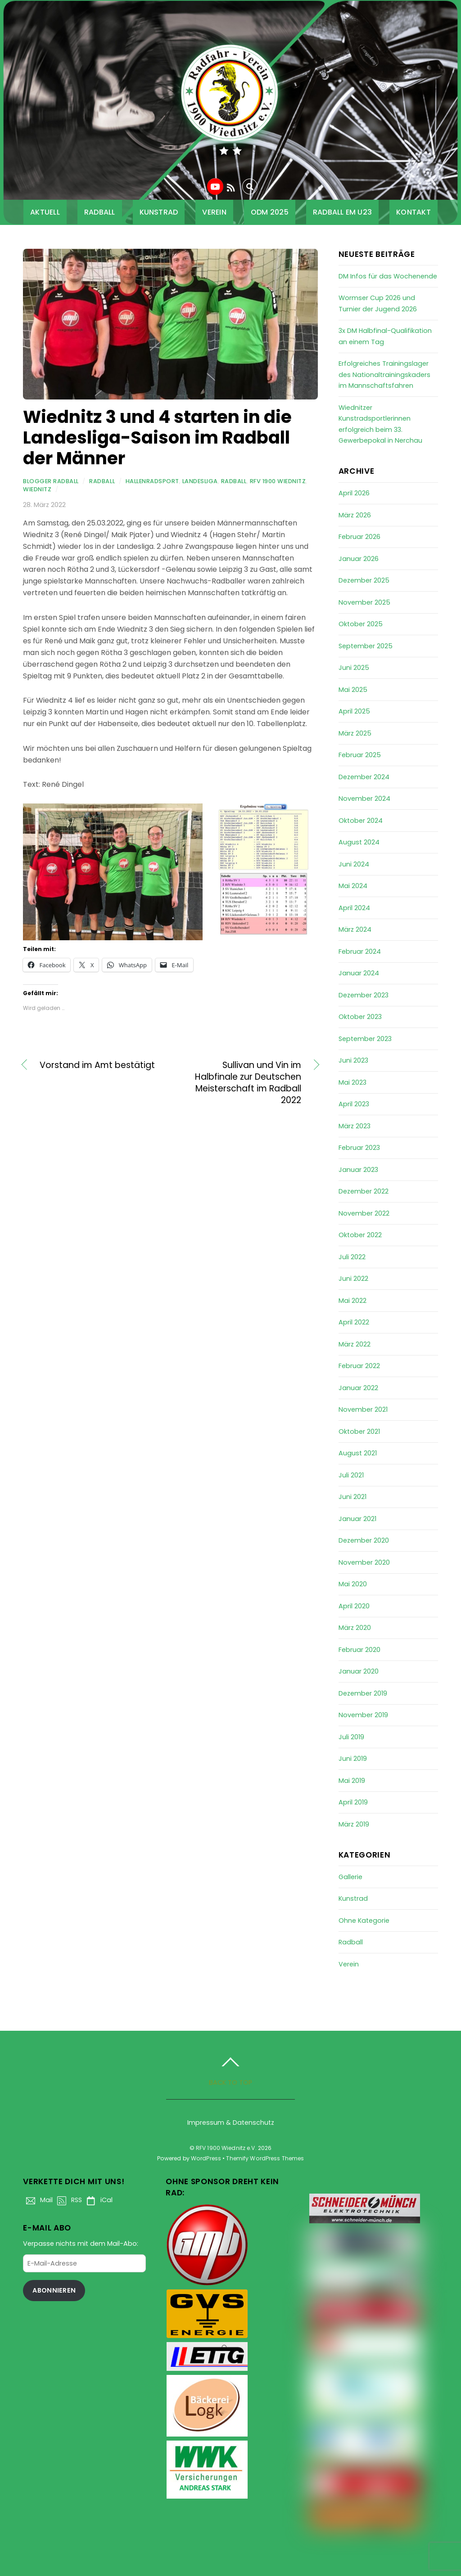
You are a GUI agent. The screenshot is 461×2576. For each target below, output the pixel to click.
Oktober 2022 (360, 1234)
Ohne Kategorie (364, 1920)
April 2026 (354, 493)
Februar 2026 (359, 536)
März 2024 (355, 929)
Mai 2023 (352, 1082)
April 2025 (354, 711)
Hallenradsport (152, 481)
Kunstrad (159, 212)
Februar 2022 (359, 1365)
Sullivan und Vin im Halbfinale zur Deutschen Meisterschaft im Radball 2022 (240, 1082)
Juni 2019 (353, 1758)
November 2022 (364, 1213)
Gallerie (350, 1876)
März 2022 (355, 1344)
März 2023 (355, 1126)
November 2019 (363, 1714)
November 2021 (363, 1409)
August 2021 (358, 1453)
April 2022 (354, 1322)
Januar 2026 (359, 558)
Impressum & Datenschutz (230, 2122)
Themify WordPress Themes (265, 2158)
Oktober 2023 (360, 1016)
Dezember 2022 (364, 1191)
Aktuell (45, 212)
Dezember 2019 (363, 1693)
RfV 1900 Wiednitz (278, 481)
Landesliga (200, 481)
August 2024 (359, 842)
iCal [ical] (98, 2199)
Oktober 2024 (361, 820)
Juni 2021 (352, 1496)
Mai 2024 (353, 885)
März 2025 (355, 733)
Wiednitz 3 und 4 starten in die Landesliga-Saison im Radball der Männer (157, 437)
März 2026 (355, 515)
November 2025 (364, 602)
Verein (214, 212)
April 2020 (354, 1606)
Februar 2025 (360, 754)
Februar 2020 (359, 1649)
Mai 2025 (353, 689)
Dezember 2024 (364, 776)
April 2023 (354, 1104)
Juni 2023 (353, 1060)
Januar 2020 (359, 1671)
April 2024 (354, 907)
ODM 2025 (270, 212)
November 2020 (364, 1562)
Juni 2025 (354, 667)
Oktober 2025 (361, 623)
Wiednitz (37, 489)
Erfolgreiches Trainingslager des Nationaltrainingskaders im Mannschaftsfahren (384, 374)
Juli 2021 (351, 1475)
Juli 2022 (352, 1256)
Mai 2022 (352, 1300)
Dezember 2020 (364, 1540)
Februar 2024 (360, 951)
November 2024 (364, 798)
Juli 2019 (351, 1736)
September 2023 (365, 1038)
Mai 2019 (352, 1780)
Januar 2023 (358, 1169)
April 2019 (353, 1802)
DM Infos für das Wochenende (388, 276)
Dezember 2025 (364, 580)
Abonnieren (54, 2290)
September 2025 (366, 646)
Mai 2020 (353, 1584)
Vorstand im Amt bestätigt (97, 1065)
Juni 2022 (353, 1278)
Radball (99, 212)
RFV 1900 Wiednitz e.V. (226, 2148)
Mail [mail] (38, 2199)
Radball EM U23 (342, 212)
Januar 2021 (357, 1518)
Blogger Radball (51, 481)
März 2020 (355, 1627)
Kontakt (413, 212)
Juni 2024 (354, 864)
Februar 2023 (359, 1147)
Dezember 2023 (364, 995)
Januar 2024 (359, 973)
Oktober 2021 (359, 1431)
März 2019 (354, 1824)
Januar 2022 (358, 1387)
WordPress (206, 2158)
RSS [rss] (68, 2199)
